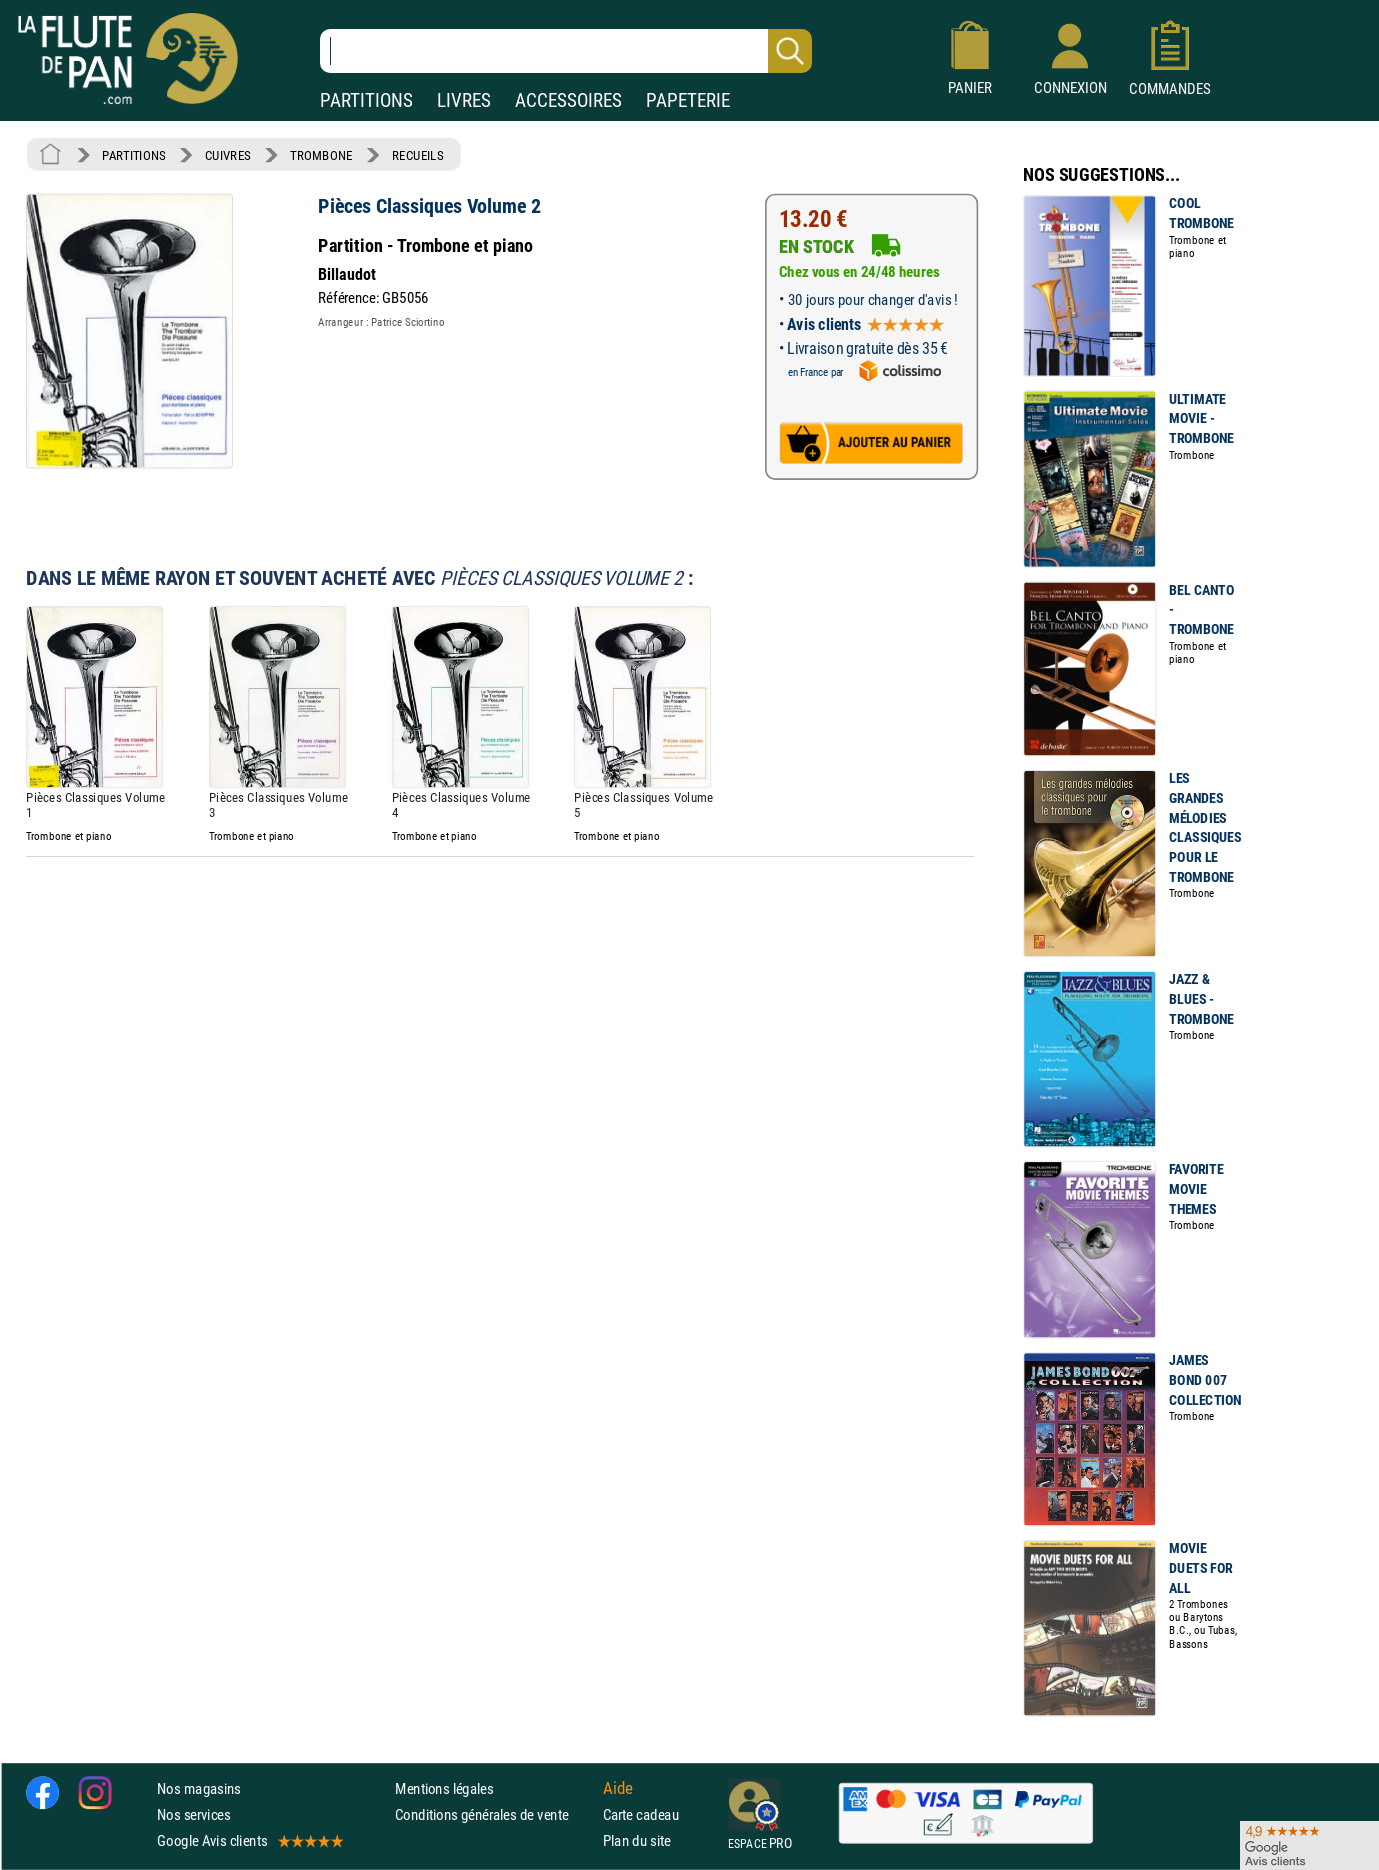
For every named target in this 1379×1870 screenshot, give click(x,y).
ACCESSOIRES (568, 100)
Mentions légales (444, 1787)
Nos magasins (199, 1787)
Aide (618, 1788)
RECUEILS (418, 155)
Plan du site (637, 1840)
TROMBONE (321, 155)
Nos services (193, 1814)
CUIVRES (228, 155)
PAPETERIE (688, 100)
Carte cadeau (641, 1814)
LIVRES (464, 100)
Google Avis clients (249, 1840)
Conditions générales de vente (494, 1814)
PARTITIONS (366, 100)
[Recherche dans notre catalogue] (566, 51)
